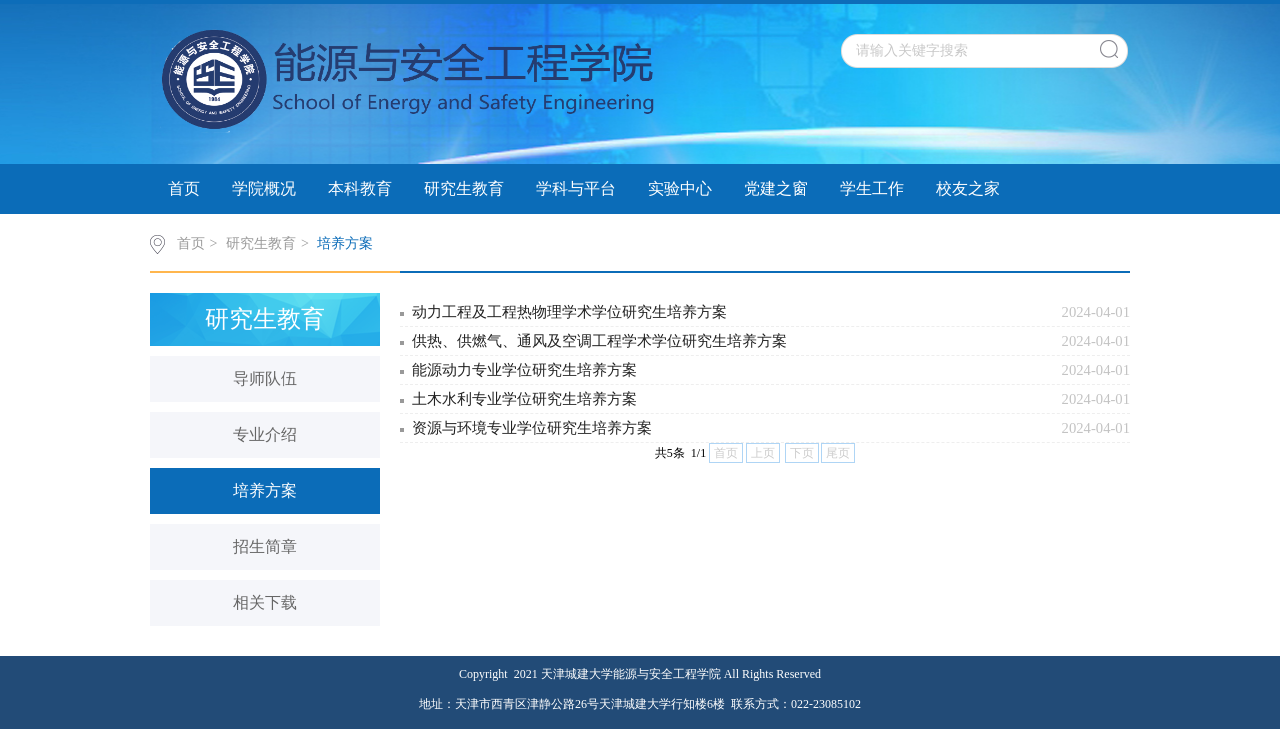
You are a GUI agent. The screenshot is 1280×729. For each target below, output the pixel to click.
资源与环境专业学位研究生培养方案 (532, 428)
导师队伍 (265, 378)
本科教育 (360, 188)
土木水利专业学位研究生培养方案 (524, 399)
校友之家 (968, 188)
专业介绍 (265, 434)
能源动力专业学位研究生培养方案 (524, 370)
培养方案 (345, 243)
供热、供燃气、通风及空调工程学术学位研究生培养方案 (599, 341)
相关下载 (265, 602)
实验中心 (680, 188)
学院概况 (264, 188)
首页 (184, 188)
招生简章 (265, 546)
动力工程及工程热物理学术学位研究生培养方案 (569, 312)
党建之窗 (776, 188)
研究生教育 (464, 188)
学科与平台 (576, 188)
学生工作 (872, 188)
